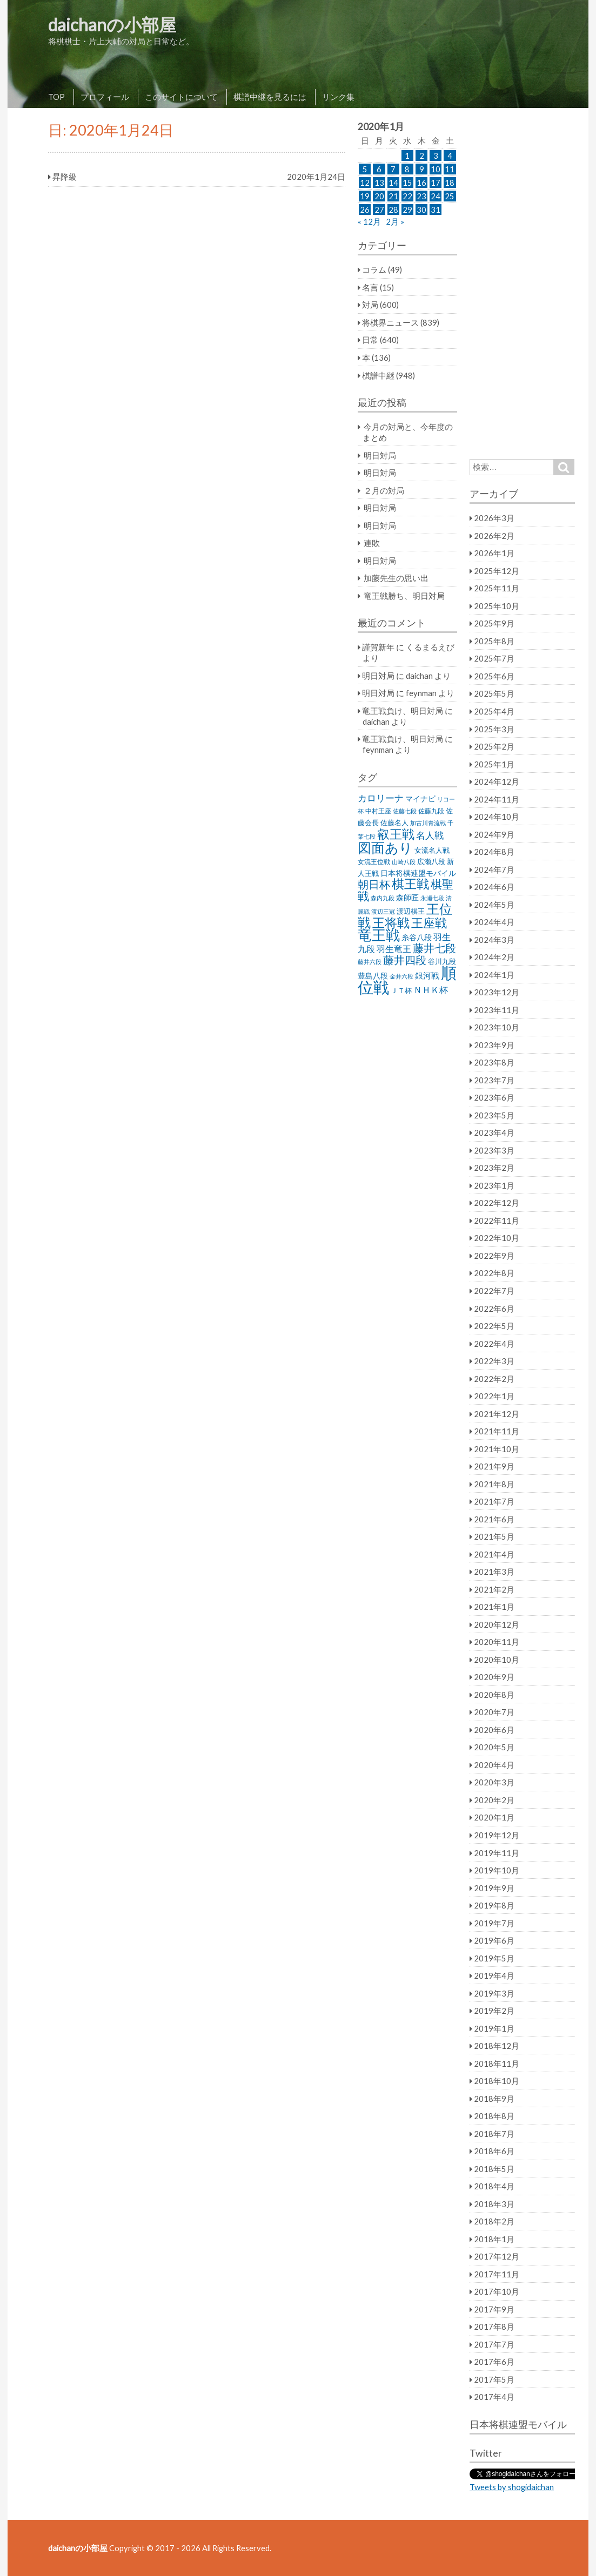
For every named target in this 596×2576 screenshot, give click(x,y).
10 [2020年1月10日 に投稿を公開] (435, 169)
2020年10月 (496, 1659)
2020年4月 (494, 1765)
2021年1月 (494, 1606)
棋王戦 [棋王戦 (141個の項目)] (410, 883)
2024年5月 (494, 904)
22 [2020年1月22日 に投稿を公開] (407, 196)
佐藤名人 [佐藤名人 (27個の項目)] (394, 823)
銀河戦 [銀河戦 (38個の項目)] (427, 975)
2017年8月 (494, 2326)
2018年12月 (496, 2046)
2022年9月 (494, 1255)
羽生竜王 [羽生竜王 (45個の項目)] (394, 949)
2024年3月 (494, 940)
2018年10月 (496, 2081)
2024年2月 (494, 957)
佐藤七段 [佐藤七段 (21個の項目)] (405, 810)
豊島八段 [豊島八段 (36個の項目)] (373, 975)
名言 (370, 287)
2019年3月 (494, 1993)
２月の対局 (384, 490)
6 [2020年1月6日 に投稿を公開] (379, 169)
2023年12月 (496, 992)
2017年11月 (496, 2274)
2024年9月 (494, 834)
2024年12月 (496, 781)
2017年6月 (494, 2361)
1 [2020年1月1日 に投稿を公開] (407, 155)
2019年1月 (494, 2028)
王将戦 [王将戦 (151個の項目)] (391, 922)
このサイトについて (181, 97)
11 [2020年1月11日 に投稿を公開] (449, 169)
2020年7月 (494, 1712)
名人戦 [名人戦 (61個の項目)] (430, 835)
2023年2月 (494, 1167)
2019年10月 (496, 1870)
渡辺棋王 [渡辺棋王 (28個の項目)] (411, 911)
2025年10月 (496, 606)
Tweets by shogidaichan (512, 2487)
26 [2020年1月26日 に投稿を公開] (365, 209)
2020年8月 (494, 1695)
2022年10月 (496, 1238)
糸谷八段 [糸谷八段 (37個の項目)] (416, 937)
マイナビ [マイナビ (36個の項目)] (420, 798)
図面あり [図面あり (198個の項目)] (385, 847)
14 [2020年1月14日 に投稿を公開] (393, 182)
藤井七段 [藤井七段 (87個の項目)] (434, 948)
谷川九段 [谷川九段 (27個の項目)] (442, 961)
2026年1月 (494, 553)
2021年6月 (494, 1519)
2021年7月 (494, 1501)
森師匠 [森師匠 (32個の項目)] (407, 897)
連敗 (372, 543)
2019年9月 (494, 1888)
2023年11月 (496, 1010)
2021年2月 (494, 1589)
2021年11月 (496, 1431)
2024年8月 (494, 852)
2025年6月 (494, 676)
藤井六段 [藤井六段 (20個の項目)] (369, 961)
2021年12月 (496, 1414)
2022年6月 (494, 1308)
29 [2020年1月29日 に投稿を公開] (407, 209)
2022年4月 (494, 1343)
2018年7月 (494, 2134)
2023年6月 (494, 1097)
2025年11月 (496, 588)
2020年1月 (494, 1817)
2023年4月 (494, 1132)
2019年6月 (494, 1940)
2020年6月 (494, 1730)
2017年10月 (496, 2291)
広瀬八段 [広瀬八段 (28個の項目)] (431, 861)
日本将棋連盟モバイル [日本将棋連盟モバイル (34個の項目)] (418, 873)
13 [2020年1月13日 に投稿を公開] (379, 182)
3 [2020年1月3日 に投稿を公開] (435, 155)
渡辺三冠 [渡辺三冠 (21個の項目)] (383, 911)
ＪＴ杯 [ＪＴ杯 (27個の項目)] (401, 991)
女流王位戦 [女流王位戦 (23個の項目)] (374, 861)
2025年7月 (494, 658)
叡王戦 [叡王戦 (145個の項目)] (395, 833)
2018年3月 (494, 2204)
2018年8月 (494, 2116)
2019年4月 (494, 1975)
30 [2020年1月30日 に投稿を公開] (421, 209)
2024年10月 (496, 816)
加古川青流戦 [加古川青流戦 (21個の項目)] (428, 822)
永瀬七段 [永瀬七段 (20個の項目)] (432, 897)
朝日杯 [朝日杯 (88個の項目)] (374, 884)
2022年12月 (496, 1203)
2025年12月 (496, 571)
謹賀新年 (378, 647)
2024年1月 (494, 975)
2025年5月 (494, 693)
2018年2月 (494, 2221)
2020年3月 (494, 1782)
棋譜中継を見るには (269, 97)
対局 (370, 304)
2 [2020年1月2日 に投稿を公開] (421, 155)
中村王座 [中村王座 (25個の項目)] (378, 811)
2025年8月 (494, 641)
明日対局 (380, 455)
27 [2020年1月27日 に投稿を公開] (379, 209)
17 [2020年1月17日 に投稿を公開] (435, 182)
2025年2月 (494, 746)
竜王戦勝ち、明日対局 (404, 596)
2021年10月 (496, 1449)
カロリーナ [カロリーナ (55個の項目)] (381, 798)
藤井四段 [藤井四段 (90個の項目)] (404, 959)
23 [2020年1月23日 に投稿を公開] (421, 196)
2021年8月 (494, 1484)
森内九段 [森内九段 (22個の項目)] (382, 897)
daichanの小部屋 (112, 24)
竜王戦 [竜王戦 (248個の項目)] (379, 934)
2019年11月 (496, 1853)
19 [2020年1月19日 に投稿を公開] (365, 196)
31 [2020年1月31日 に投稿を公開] (435, 209)
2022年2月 (494, 1379)
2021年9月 (494, 1466)
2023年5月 (494, 1115)
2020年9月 (494, 1677)
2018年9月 (494, 2098)
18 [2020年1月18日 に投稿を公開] (449, 182)
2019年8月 (494, 1905)
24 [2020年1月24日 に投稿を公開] (435, 196)
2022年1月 (494, 1396)
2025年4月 (494, 711)
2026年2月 (494, 536)
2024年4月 (494, 922)
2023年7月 (494, 1080)
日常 (370, 340)
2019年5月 (494, 1958)
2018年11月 (496, 2063)
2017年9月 (494, 2309)
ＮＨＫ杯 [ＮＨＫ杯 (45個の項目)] (430, 990)
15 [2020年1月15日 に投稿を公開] (407, 182)
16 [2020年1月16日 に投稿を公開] (421, 182)
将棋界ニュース (390, 322)
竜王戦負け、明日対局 (402, 711)
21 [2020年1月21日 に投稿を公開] (393, 196)
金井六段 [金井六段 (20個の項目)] (401, 976)
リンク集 (338, 97)
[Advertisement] (522, 284)
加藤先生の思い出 (396, 578)
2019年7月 (494, 1923)
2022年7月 (494, 1291)
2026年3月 (494, 518)
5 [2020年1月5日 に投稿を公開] (365, 169)
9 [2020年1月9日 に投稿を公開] (421, 169)
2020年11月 (496, 1642)
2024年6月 (494, 887)
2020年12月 (496, 1624)
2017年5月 (494, 2379)
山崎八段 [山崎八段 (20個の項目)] (404, 861)
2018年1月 (494, 2239)
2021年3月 (494, 1571)
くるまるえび (430, 647)
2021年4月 (494, 1554)
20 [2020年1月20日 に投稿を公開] (379, 196)
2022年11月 (496, 1220)
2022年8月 (494, 1273)
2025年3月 (494, 729)
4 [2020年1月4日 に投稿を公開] (449, 155)
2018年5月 (494, 2169)
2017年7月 (494, 2344)
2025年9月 (494, 623)
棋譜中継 (378, 375)
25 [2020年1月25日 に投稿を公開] (449, 196)
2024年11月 (496, 799)
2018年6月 (494, 2151)
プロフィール (105, 97)
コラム (374, 269)
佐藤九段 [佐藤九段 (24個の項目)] (431, 811)
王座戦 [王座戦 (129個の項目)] (429, 922)
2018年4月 (494, 2186)
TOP (56, 97)
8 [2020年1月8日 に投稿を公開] (407, 169)
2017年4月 (494, 2397)
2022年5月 (494, 1326)
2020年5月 (494, 1747)
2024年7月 (494, 869)
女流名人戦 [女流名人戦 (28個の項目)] (432, 850)
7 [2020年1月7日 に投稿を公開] (393, 169)
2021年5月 (494, 1536)
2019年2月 (494, 2010)
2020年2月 (494, 1800)
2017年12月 (496, 2256)
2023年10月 (496, 1027)
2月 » (395, 221)
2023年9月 (494, 1045)
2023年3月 (494, 1150)
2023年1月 (494, 1185)
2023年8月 (494, 1062)
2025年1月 (494, 764)
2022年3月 (494, 1361)
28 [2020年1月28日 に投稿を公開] (393, 209)
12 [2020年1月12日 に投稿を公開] (365, 182)
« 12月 (369, 221)
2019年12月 (496, 1835)
